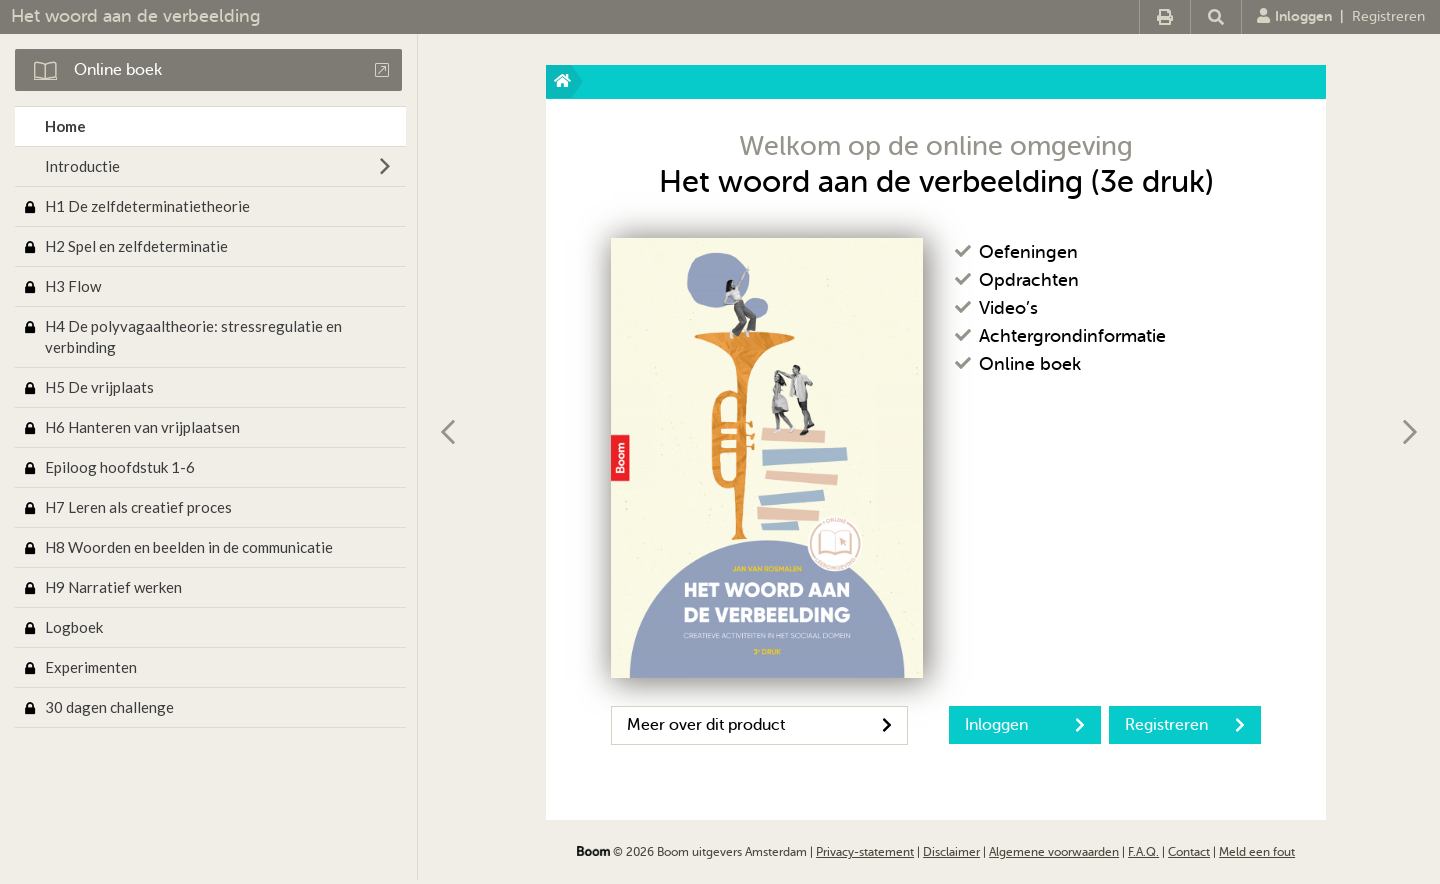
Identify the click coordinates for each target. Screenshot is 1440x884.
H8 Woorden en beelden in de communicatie (189, 547)
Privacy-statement (865, 852)
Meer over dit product (759, 725)
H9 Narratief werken (113, 587)
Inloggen (1294, 16)
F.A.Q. (1143, 852)
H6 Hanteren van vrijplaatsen (142, 427)
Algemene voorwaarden (1054, 852)
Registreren (1388, 16)
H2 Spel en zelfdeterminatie (136, 246)
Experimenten (91, 667)
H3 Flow (73, 286)
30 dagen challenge (109, 707)
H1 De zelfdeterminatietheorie (147, 206)
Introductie (82, 166)
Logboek (74, 627)
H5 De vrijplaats (99, 387)
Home (65, 126)
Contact (1189, 852)
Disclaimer (951, 852)
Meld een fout (1257, 852)
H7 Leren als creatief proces (138, 507)
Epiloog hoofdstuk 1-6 (120, 467)
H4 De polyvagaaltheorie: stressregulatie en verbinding (193, 336)
